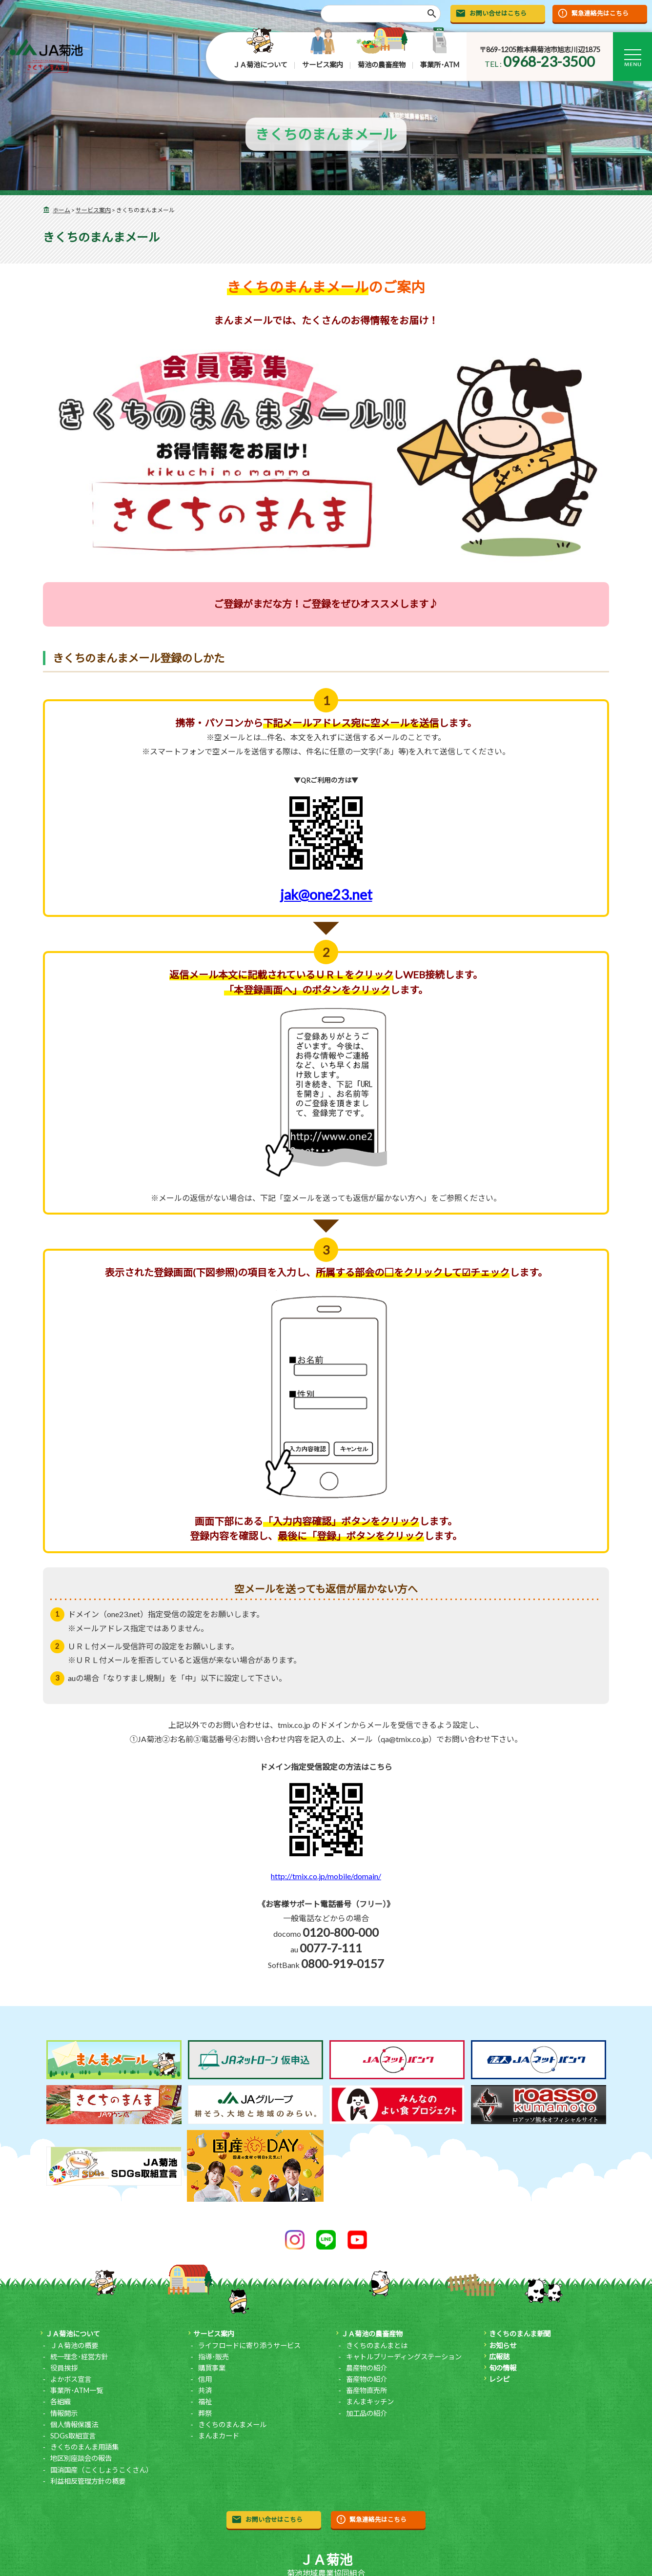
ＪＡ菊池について (260, 65)
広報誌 (499, 2357)
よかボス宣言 (70, 2379)
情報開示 (64, 2413)
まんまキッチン (370, 2401)
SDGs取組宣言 (73, 2436)
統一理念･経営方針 (79, 2357)
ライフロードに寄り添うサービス (249, 2345)
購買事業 (211, 2368)
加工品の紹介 (366, 2413)
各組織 (60, 2401)
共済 (205, 2390)
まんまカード (218, 2436)
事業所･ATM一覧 (76, 2390)
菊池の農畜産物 (382, 65)
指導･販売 (213, 2357)
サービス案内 (322, 65)
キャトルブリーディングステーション (404, 2357)
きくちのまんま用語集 (84, 2447)
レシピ (499, 2379)
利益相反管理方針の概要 (87, 2481)
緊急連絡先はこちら (600, 13)
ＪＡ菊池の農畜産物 (372, 2334)
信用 (205, 2379)
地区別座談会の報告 (81, 2458)
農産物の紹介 (366, 2368)
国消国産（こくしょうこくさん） (101, 2470)
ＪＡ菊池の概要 (74, 2345)
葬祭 (205, 2413)
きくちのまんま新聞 (519, 2334)
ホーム (61, 210)
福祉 (205, 2401)
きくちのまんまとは (377, 2345)
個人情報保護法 (74, 2424)
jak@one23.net (326, 921)
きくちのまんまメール (232, 2424)
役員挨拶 (64, 2368)
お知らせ (502, 2345)
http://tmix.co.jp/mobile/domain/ (326, 1876)
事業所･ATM (439, 65)
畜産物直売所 (366, 2390)
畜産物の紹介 (366, 2379)
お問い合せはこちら (498, 13)
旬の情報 (502, 2368)
